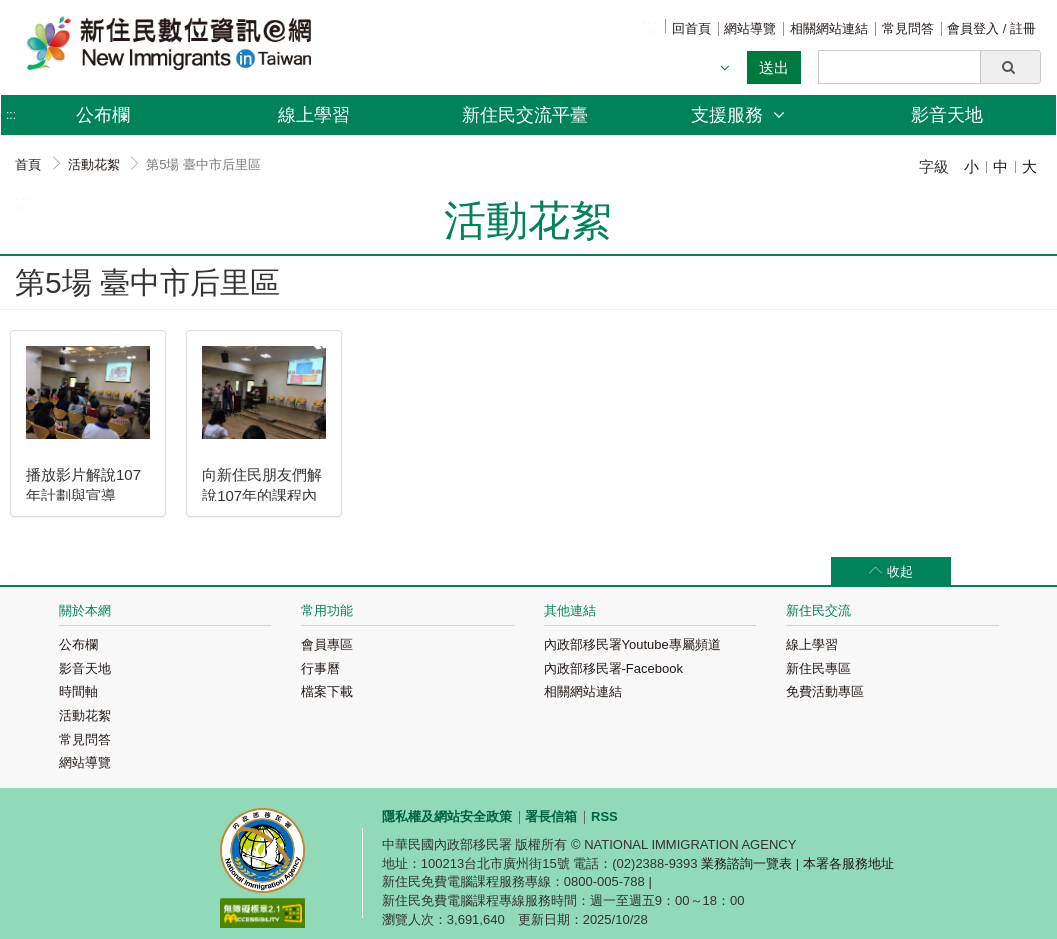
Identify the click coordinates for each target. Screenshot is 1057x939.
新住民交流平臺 (525, 115)
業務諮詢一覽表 (746, 863)
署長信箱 (551, 816)
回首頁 (691, 28)
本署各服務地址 (848, 863)
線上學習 (314, 115)
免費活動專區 (825, 691)
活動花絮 (94, 164)
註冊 (1023, 28)
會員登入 (975, 28)
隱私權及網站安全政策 (447, 816)
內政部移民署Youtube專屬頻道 (632, 644)
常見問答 (908, 28)
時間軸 (78, 691)
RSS (604, 816)
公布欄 (78, 644)
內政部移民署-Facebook (613, 668)
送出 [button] (774, 67)
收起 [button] (900, 571)
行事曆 (320, 668)
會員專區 (327, 644)
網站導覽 (750, 28)
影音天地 (947, 115)
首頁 (28, 164)
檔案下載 (327, 691)
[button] (1010, 67)
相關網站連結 (829, 28)
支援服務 (738, 115)
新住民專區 (818, 668)
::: (649, 26)
